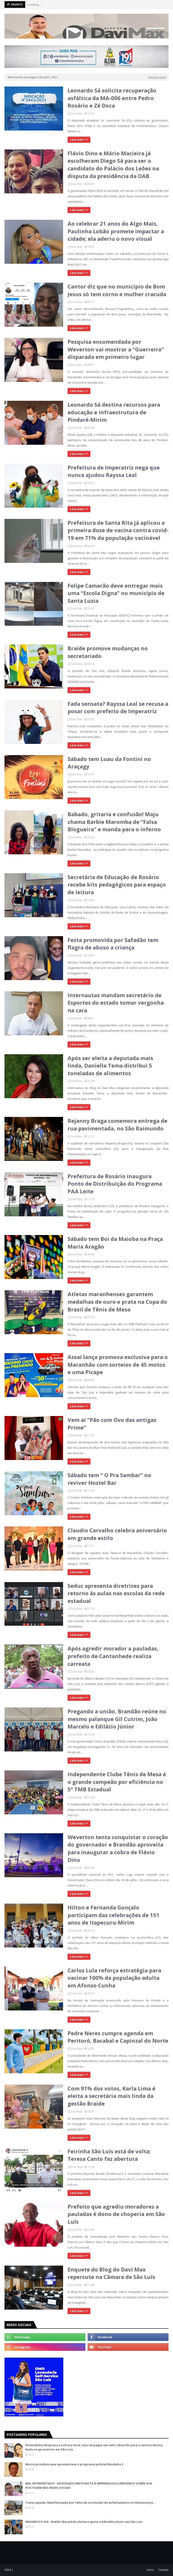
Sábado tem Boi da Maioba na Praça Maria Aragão (115, 1242)
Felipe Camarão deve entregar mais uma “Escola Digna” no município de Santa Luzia (116, 593)
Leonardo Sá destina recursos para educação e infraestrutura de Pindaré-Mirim (114, 412)
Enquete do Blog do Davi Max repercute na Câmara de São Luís (111, 2273)
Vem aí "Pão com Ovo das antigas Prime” (112, 1423)
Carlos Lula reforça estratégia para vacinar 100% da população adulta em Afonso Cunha (114, 1977)
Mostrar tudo (157, 77)
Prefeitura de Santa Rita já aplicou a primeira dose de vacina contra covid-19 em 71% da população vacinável (118, 530)
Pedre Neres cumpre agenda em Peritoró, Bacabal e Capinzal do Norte (118, 2036)
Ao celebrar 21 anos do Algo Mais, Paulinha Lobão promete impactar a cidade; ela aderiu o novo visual (116, 231)
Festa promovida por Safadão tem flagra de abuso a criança (113, 943)
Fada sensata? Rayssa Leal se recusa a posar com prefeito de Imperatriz (118, 707)
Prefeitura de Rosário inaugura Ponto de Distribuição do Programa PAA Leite (115, 1183)
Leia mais (77, 140)
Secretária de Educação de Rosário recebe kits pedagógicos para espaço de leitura (117, 884)
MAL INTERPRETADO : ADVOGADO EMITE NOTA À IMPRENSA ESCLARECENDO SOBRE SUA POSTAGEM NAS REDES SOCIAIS (88, 2485)
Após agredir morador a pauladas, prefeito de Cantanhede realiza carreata (113, 1656)
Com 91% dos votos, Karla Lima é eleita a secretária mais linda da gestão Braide (111, 2096)
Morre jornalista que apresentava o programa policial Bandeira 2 (74, 2464)
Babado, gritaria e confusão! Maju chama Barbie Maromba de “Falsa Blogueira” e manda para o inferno (114, 821)
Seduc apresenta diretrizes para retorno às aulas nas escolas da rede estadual (116, 1593)
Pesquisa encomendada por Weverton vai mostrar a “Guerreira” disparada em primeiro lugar (116, 349)
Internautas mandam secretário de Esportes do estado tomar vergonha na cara (116, 1002)
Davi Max (76, 113)
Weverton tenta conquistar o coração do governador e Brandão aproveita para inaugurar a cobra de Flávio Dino (118, 1848)
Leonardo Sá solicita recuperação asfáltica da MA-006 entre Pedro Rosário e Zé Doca (112, 98)
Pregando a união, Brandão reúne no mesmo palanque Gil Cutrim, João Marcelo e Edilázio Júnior (117, 1718)
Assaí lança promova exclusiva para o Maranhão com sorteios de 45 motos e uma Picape (118, 1364)
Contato (163, 2570)
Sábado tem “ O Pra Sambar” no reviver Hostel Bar (109, 1478)
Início (150, 2570)
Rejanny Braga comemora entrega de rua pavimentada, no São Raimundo (117, 1124)
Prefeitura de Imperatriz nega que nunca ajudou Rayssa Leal (114, 471)
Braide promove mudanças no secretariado (108, 652)
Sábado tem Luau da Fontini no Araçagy (109, 762)
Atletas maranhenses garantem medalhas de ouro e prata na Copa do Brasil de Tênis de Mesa (117, 1301)
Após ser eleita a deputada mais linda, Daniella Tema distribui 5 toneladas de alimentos (110, 1065)
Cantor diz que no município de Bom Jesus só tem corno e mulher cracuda (117, 290)
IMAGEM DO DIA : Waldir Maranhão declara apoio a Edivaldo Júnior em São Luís (84, 2522)
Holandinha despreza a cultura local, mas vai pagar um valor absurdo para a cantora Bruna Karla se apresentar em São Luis (94, 2447)
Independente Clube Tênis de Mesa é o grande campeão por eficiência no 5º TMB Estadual (117, 1781)
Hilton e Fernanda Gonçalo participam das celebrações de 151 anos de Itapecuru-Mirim (113, 1915)
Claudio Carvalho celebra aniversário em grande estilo (117, 1534)
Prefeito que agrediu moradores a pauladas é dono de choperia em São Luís (116, 2214)
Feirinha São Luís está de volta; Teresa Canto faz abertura (109, 2155)
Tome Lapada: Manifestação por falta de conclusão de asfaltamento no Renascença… (90, 2502)
